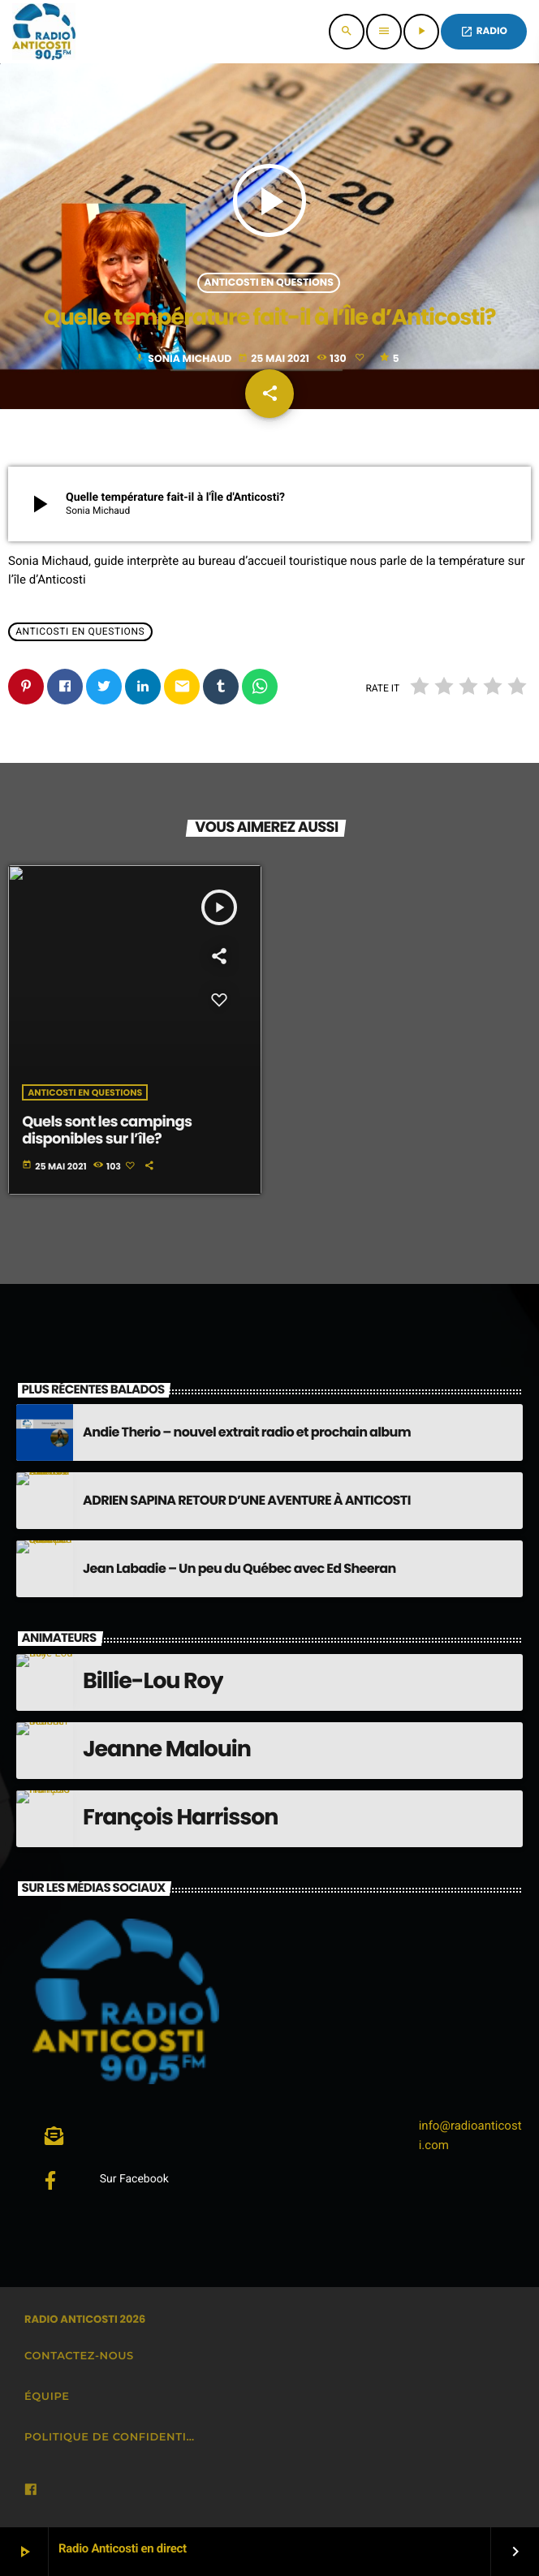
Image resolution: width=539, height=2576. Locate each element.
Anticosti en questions (269, 283)
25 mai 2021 (274, 359)
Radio (483, 31)
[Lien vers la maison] (43, 31)
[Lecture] (421, 32)
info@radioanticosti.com (470, 2135)
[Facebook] (30, 2490)
